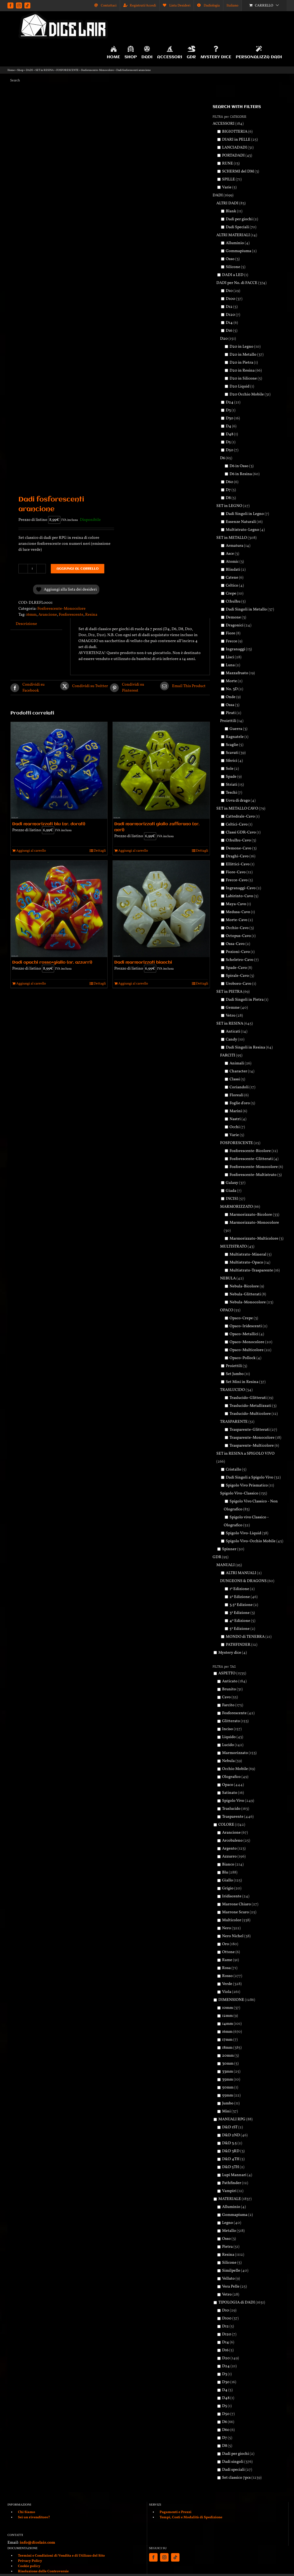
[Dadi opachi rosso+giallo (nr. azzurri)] (59, 909)
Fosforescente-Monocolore (97, 70)
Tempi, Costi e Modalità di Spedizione (191, 2517)
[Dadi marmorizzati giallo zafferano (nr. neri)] (161, 770)
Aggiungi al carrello (78, 568)
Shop (20, 70)
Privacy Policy (30, 2561)
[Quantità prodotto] (32, 568)
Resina (91, 614)
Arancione (47, 614)
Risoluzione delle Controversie (43, 2571)
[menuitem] (232, 5)
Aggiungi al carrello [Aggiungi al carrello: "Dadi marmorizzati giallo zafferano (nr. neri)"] (133, 850)
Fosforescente (71, 614)
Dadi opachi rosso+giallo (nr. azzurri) (52, 962)
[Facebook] (153, 2557)
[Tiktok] (175, 2557)
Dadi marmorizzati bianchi (143, 962)
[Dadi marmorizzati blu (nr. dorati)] (59, 770)
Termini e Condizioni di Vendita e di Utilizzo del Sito (61, 2555)
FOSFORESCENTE (67, 70)
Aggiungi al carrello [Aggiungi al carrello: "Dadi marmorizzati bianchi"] (133, 983)
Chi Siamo (26, 2512)
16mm (31, 614)
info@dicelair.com (37, 2542)
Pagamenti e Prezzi (175, 2512)
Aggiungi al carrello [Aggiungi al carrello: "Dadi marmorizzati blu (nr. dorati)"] (31, 850)
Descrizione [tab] (26, 624)
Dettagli (100, 850)
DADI (29, 70)
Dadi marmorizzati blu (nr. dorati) (48, 824)
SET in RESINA (44, 70)
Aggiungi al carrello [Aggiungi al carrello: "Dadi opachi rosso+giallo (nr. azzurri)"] (31, 983)
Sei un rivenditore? (34, 2517)
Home (11, 70)
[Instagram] (164, 2557)
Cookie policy (29, 2566)
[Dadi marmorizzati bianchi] (161, 909)
